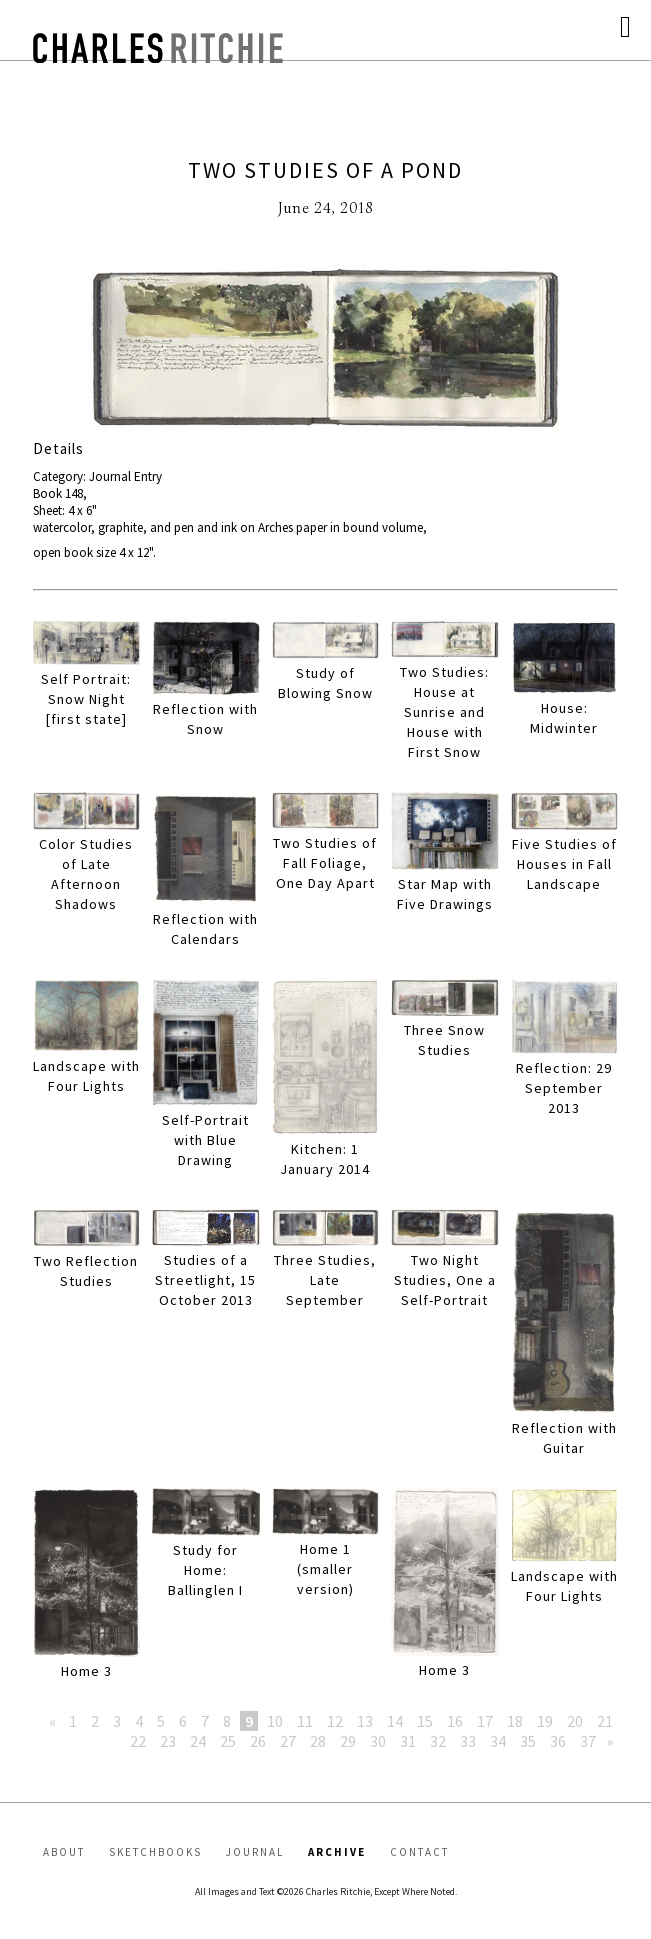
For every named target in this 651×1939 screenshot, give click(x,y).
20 (575, 1721)
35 (528, 1741)
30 (378, 1741)
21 (605, 1721)
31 (408, 1741)
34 (498, 1741)
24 (198, 1741)
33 (468, 1741)
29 (348, 1741)
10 (275, 1721)
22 (138, 1741)
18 (515, 1721)
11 (305, 1721)
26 (258, 1741)
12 (335, 1721)
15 (425, 1721)
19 (545, 1721)
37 (588, 1741)
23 (168, 1741)
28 (318, 1741)
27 (288, 1741)
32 (438, 1741)
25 (228, 1741)
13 (365, 1721)
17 (485, 1721)
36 (558, 1741)
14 (395, 1721)
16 (455, 1721)
